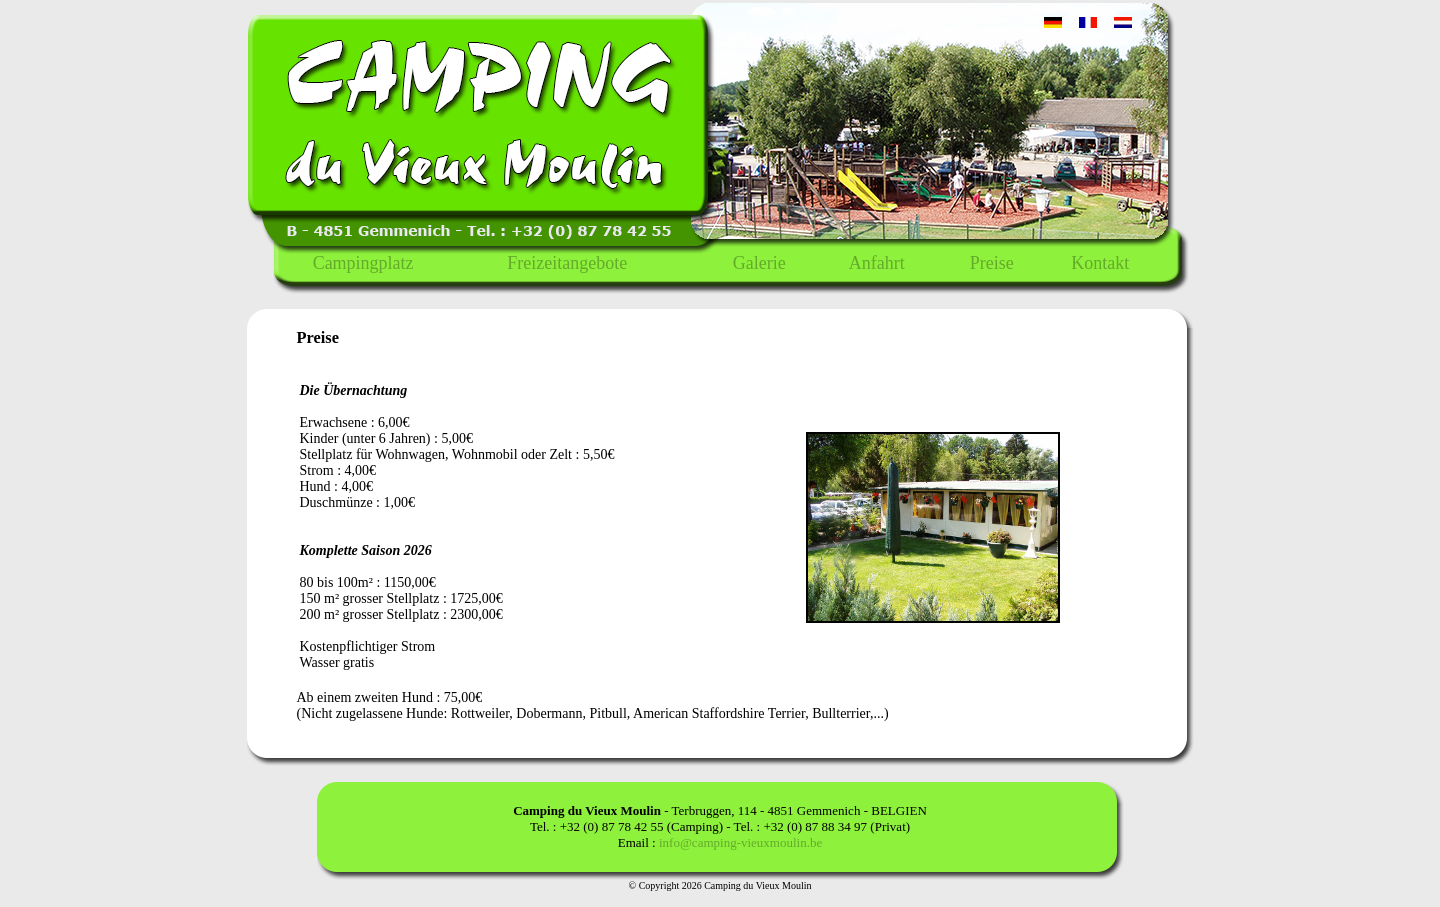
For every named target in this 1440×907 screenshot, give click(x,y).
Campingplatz (363, 263)
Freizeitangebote (567, 263)
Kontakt (1100, 263)
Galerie (759, 263)
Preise (992, 263)
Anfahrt (877, 263)
